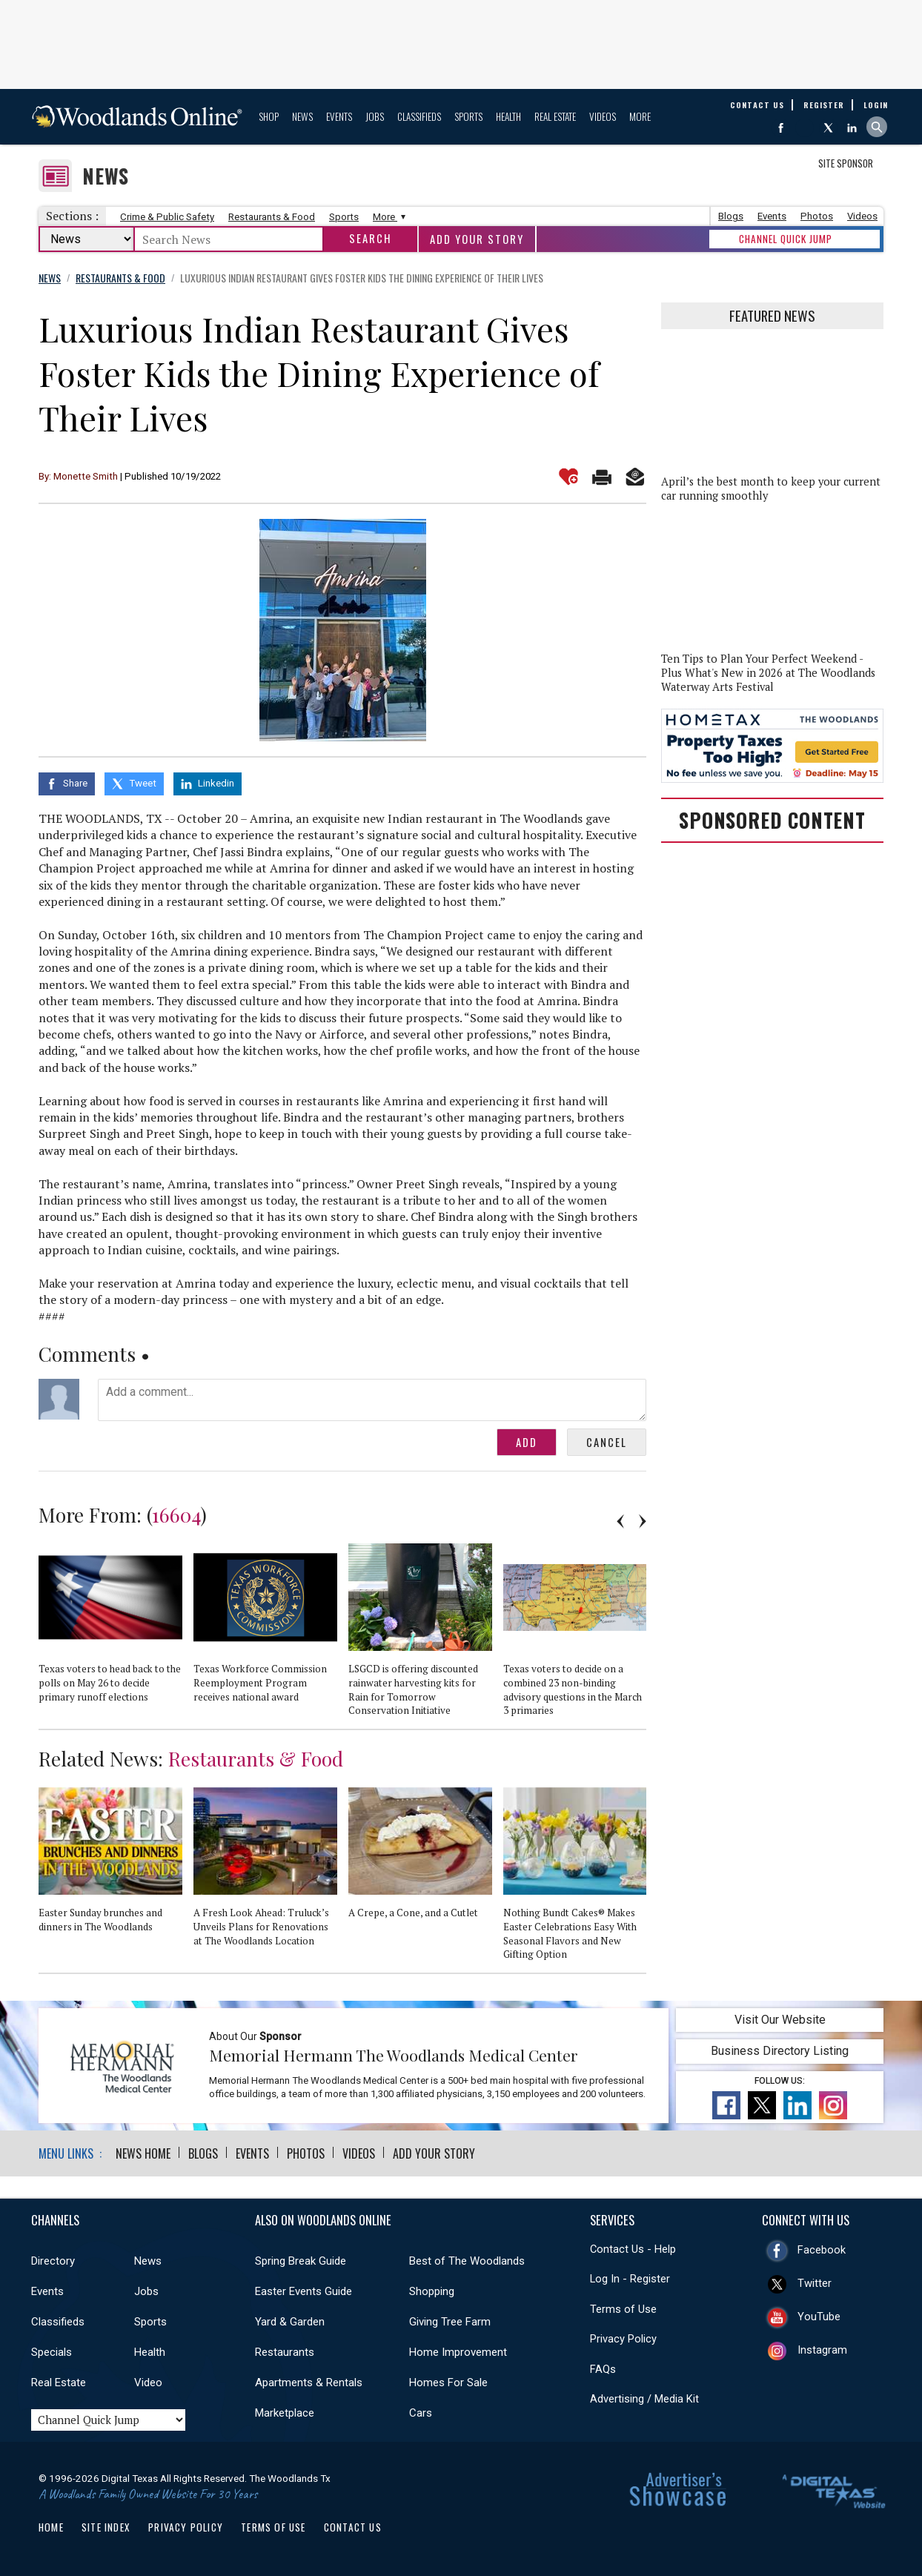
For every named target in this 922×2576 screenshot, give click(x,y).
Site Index (106, 2527)
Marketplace (284, 2413)
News (302, 116)
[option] (116, 1629)
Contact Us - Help (633, 2249)
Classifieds (419, 116)
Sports (468, 116)
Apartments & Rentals (308, 2382)
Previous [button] (620, 1521)
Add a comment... (372, 1400)
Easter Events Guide (303, 2291)
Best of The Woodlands (467, 2261)
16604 (176, 1514)
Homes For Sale (448, 2382)
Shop (269, 116)
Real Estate (555, 116)
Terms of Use (623, 2309)
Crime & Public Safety (167, 216)
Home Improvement (458, 2352)
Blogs (730, 216)
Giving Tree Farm (450, 2321)
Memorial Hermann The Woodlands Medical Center (393, 2054)
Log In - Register (630, 2278)
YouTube (818, 2316)
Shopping (431, 2291)
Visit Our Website (780, 2020)
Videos (602, 116)
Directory (53, 2261)
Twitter (814, 2283)
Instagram (822, 2350)
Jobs (374, 116)
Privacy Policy (623, 2338)
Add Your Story (477, 239)
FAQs (603, 2369)
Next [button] (642, 1521)
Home (51, 2527)
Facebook (821, 2250)
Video (148, 2382)
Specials (51, 2352)
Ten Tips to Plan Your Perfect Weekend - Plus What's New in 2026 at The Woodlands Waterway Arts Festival (768, 673)
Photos (816, 216)
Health (508, 116)
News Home (143, 2153)
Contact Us (353, 2527)
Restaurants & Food (271, 216)
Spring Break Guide (300, 2261)
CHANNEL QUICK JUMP (785, 238)
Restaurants (284, 2352)
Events (339, 116)
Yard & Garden (290, 2321)
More (640, 116)
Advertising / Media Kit (644, 2399)
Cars (420, 2413)
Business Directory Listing (780, 2051)
